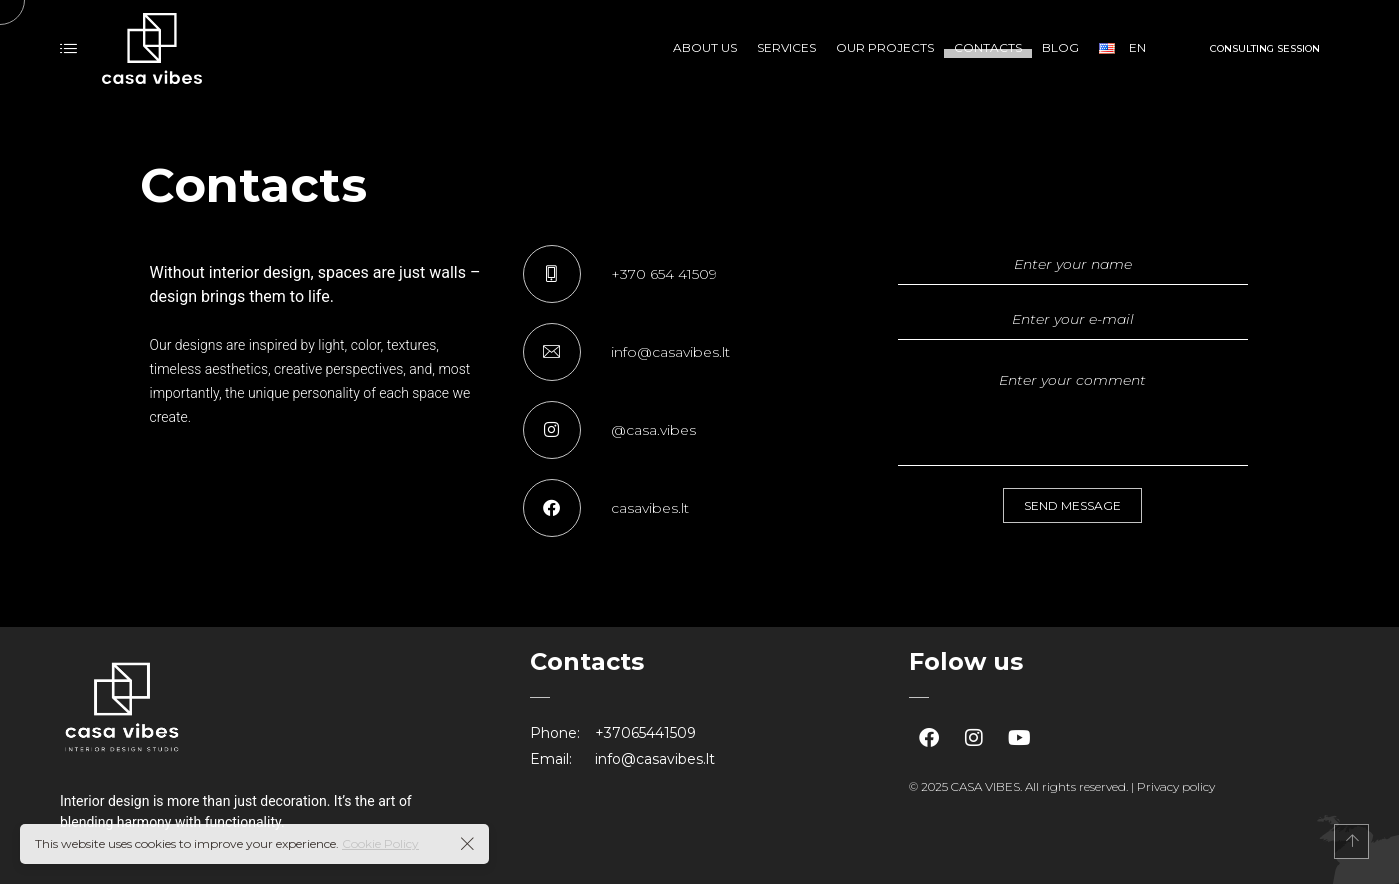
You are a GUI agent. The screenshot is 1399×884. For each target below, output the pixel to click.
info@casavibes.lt (655, 759)
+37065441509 (645, 733)
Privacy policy (1176, 786)
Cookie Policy (380, 843)
